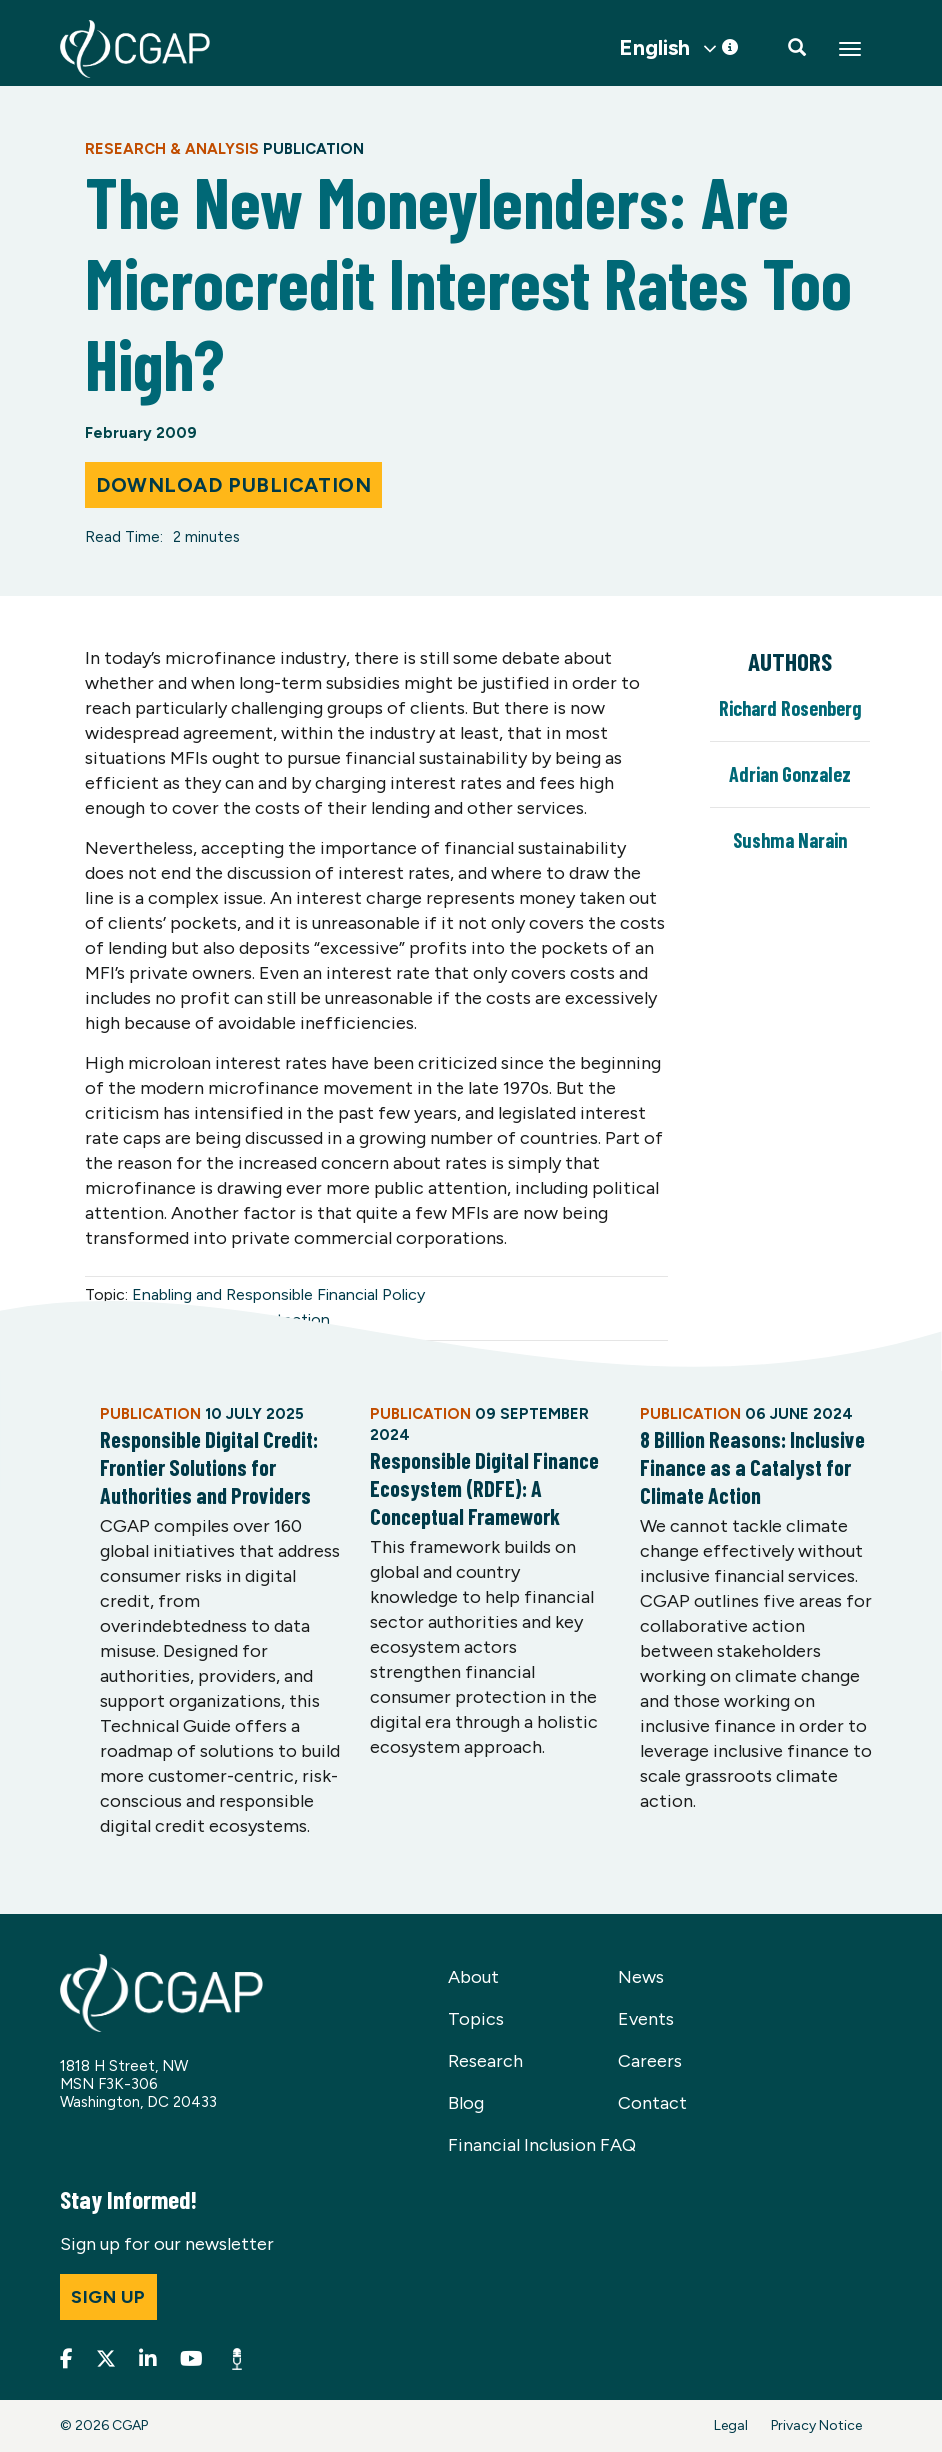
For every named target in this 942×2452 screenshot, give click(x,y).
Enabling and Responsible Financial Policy (278, 1294)
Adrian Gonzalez (790, 774)
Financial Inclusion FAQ (542, 2145)
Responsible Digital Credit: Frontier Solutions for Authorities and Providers (209, 1467)
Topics (476, 2019)
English (654, 48)
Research (485, 2061)
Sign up (108, 2297)
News (641, 1977)
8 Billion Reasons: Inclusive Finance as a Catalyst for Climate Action (752, 1467)
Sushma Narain (790, 840)
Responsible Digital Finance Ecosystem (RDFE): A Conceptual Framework (484, 1488)
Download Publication (233, 485)
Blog (466, 2103)
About (473, 1977)
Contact (652, 2103)
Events (646, 2019)
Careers (650, 2061)
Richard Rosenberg (790, 708)
